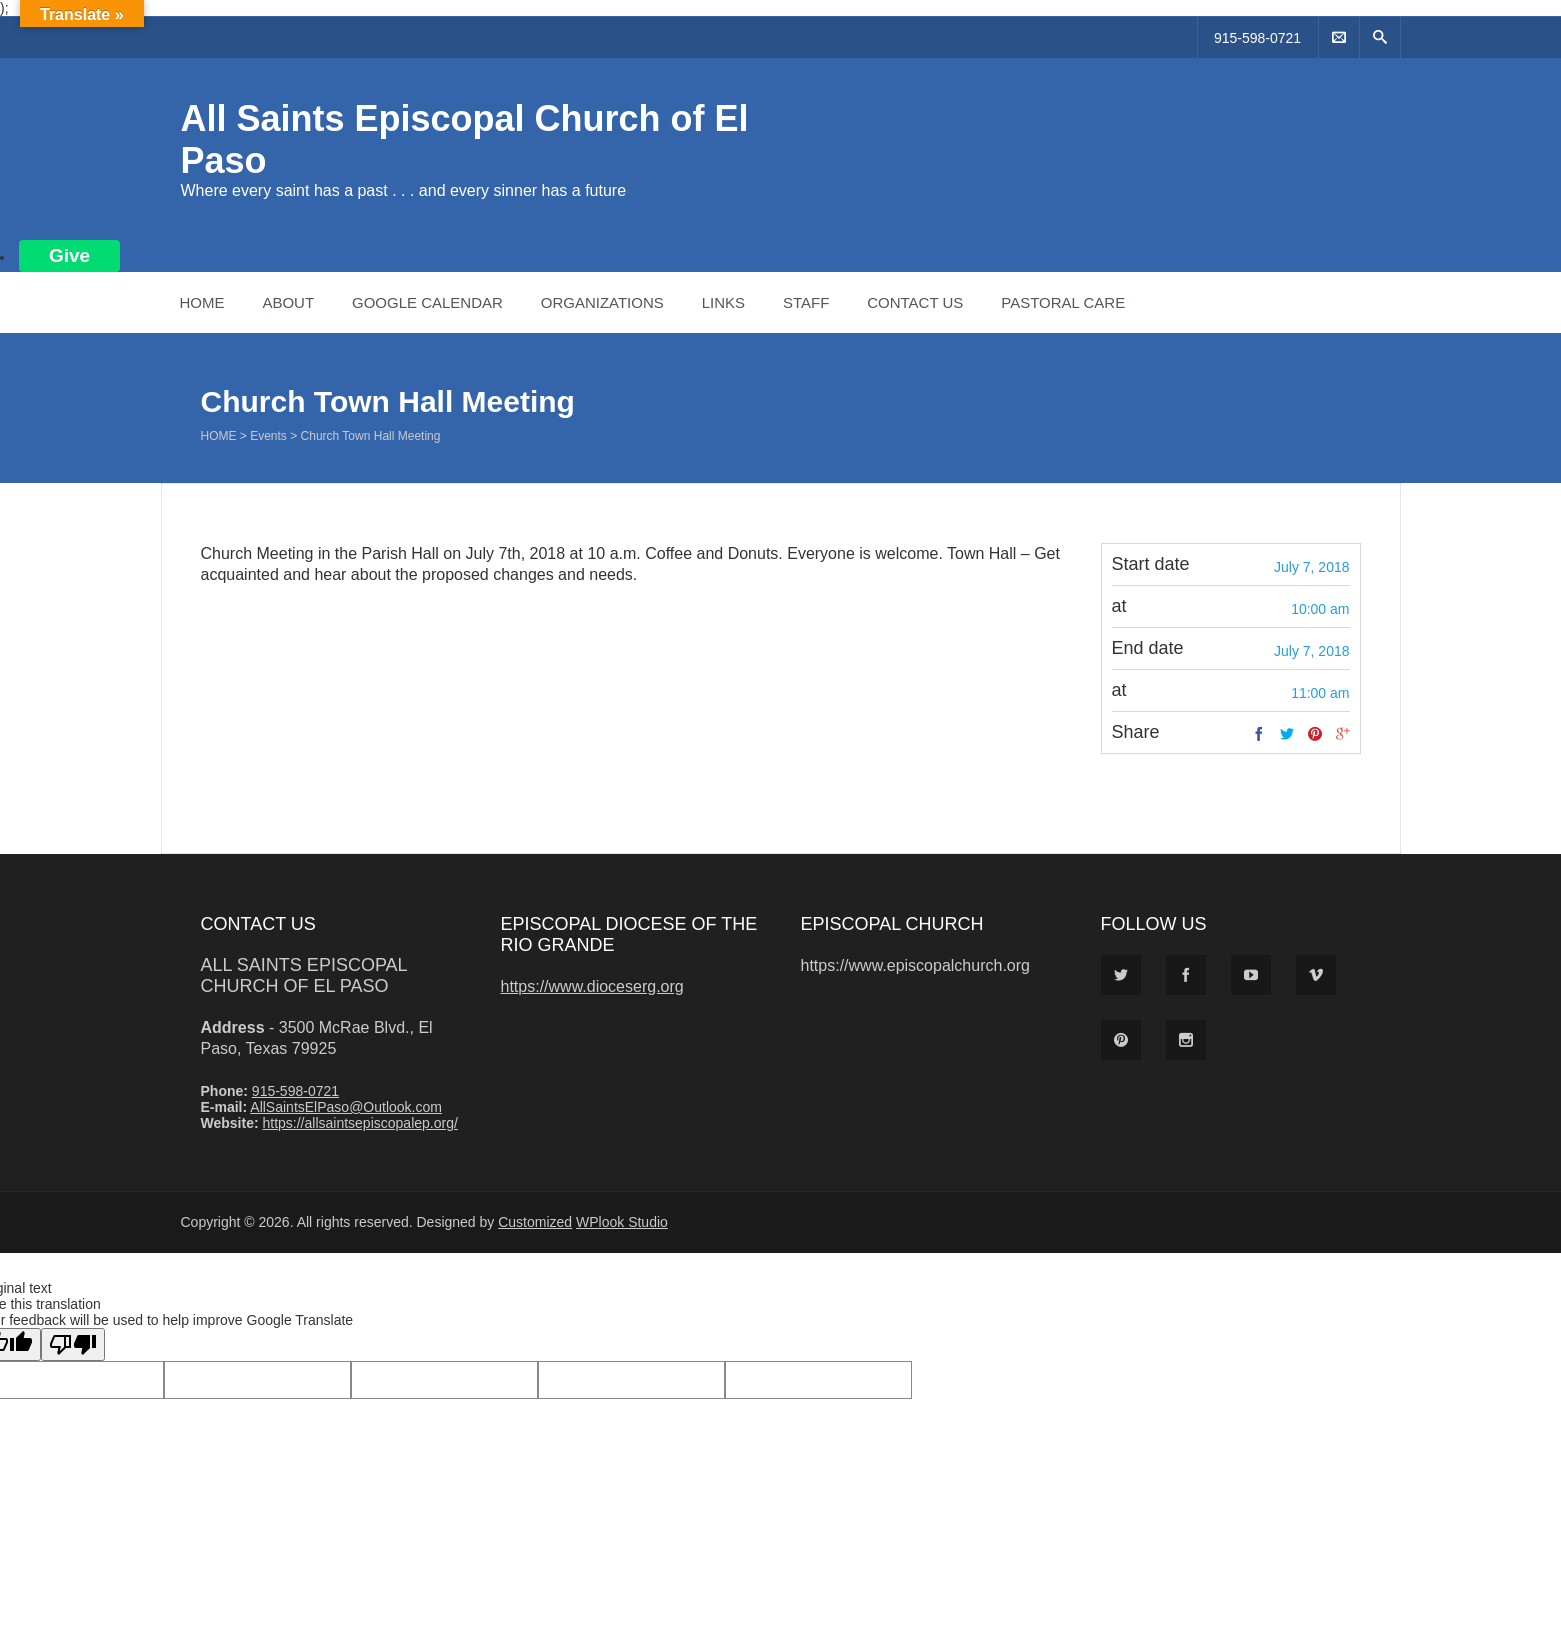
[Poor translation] (73, 1344)
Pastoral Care (1063, 302)
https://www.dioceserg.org (592, 986)
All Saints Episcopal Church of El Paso (304, 975)
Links (723, 302)
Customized (535, 1222)
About (288, 302)
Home (202, 302)
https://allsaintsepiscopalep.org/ (359, 1123)
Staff (806, 302)
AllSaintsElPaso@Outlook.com (346, 1107)
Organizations (602, 302)
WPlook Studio (622, 1222)
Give (69, 255)
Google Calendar (427, 302)
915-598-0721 (1257, 38)
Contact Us (915, 302)
